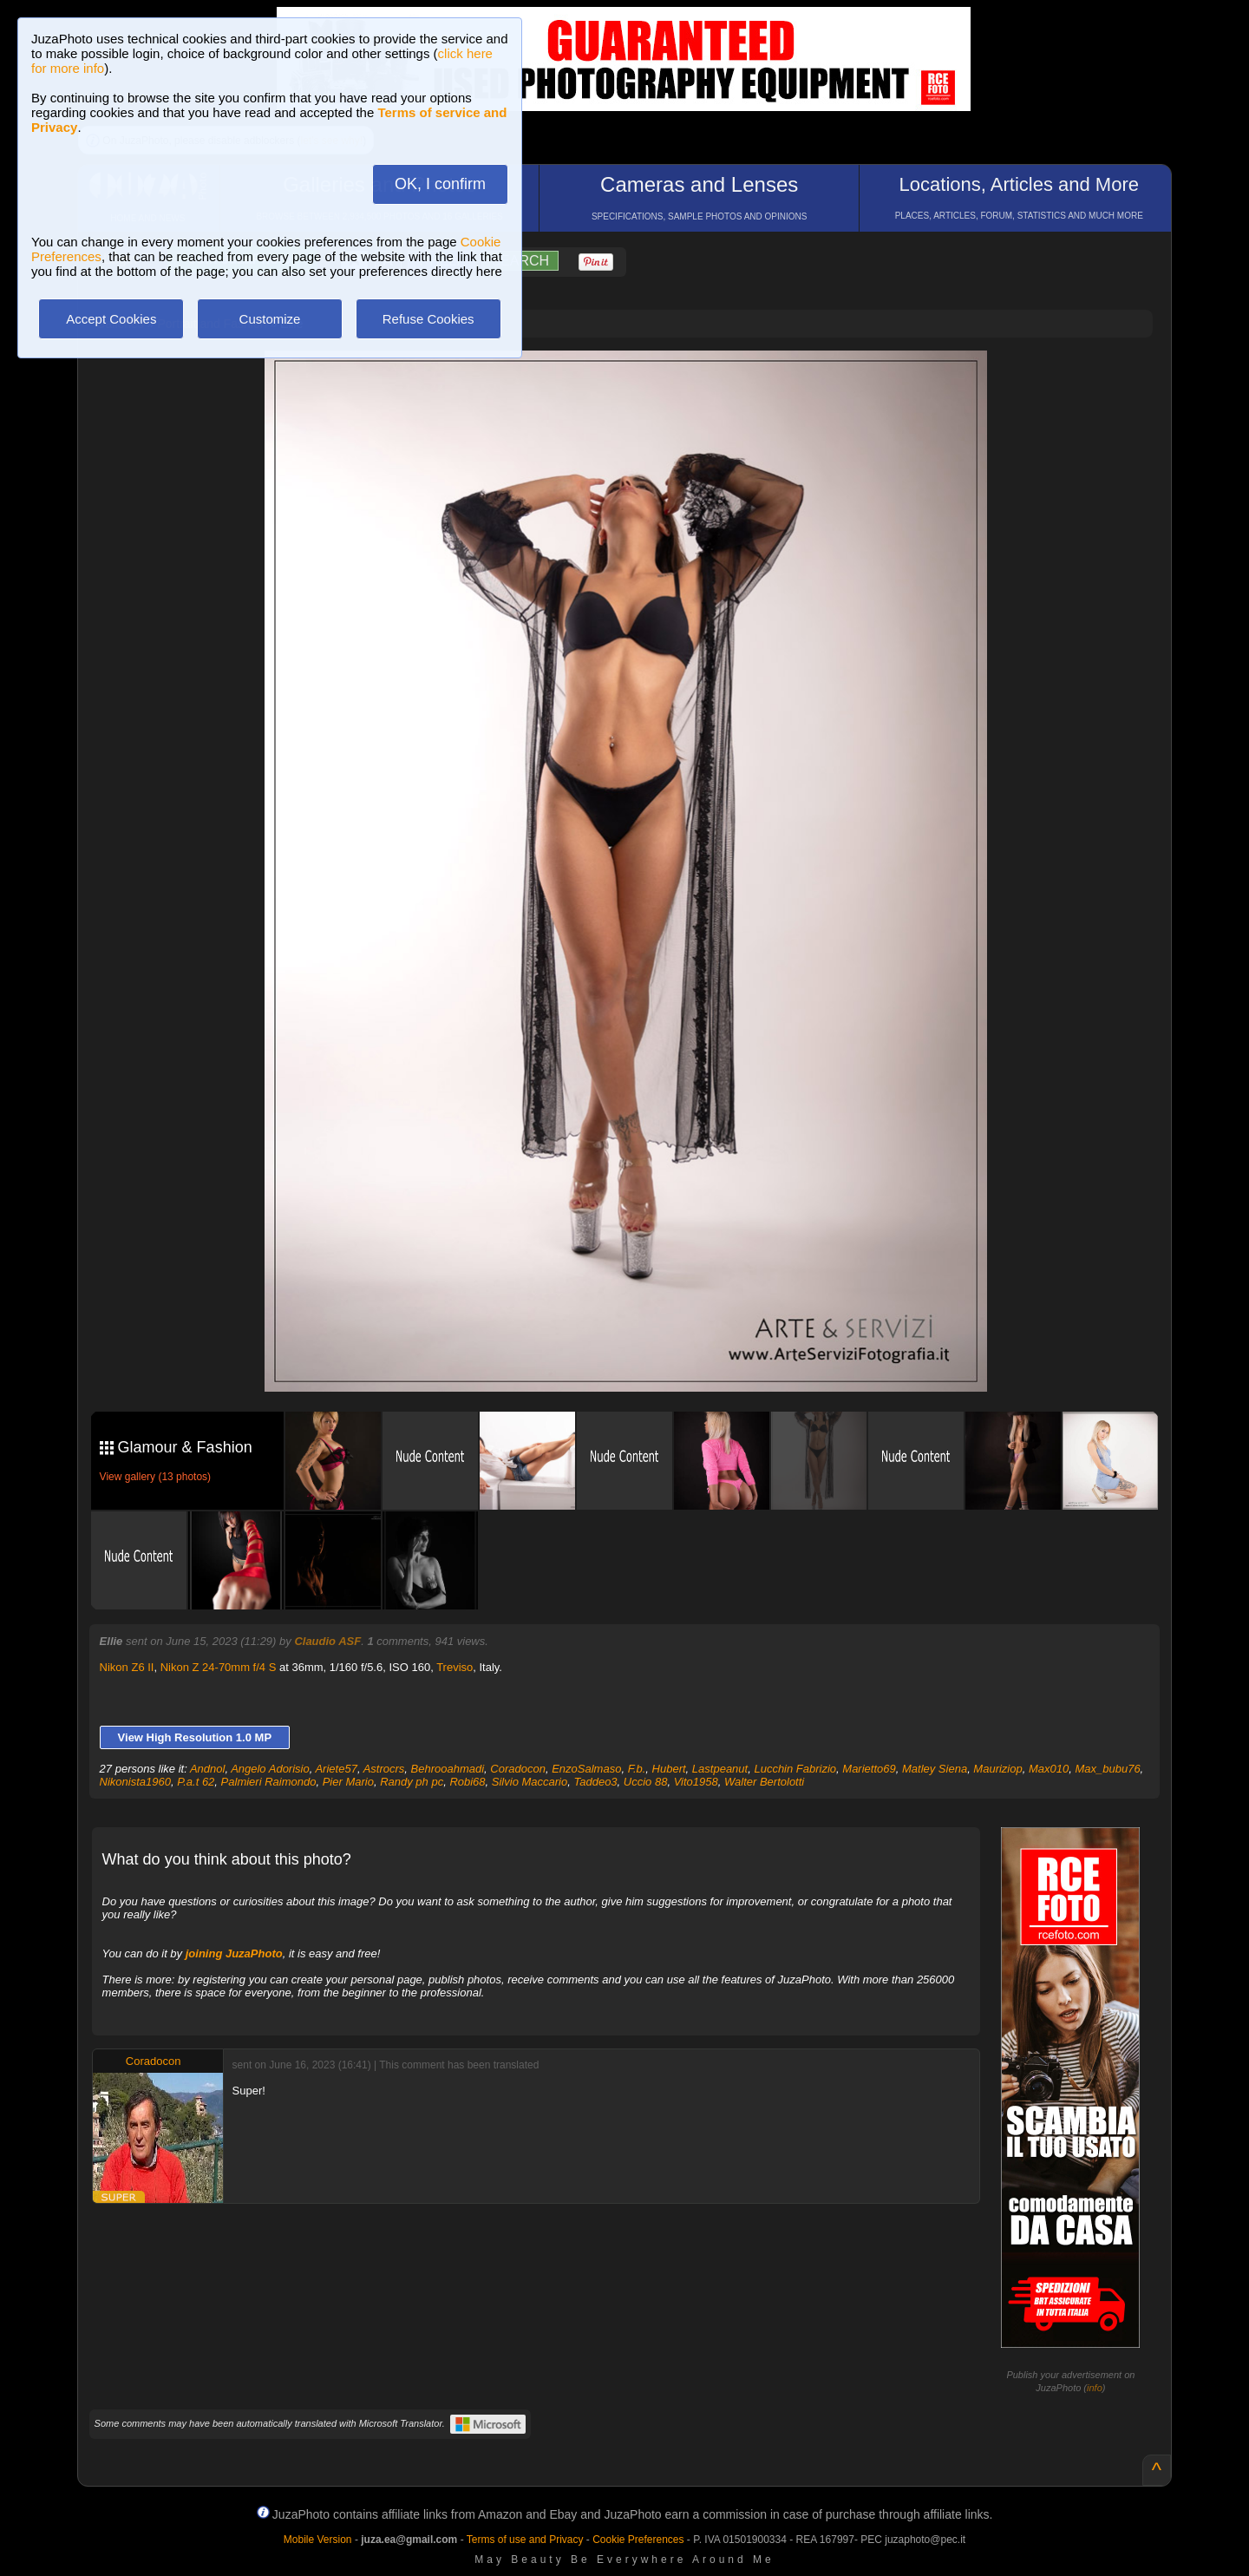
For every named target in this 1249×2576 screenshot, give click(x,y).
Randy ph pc (411, 1781)
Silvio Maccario (529, 1781)
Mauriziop (997, 1768)
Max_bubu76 (1107, 1768)
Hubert (669, 1768)
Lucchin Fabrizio (795, 1768)
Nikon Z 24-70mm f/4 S (218, 1667)
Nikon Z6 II (127, 1667)
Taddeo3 (595, 1781)
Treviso (454, 1667)
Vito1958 (696, 1781)
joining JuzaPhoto (234, 1953)
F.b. (637, 1768)
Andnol (207, 1768)
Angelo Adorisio (270, 1768)
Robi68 (467, 1781)
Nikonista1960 (135, 1781)
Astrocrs (384, 1768)
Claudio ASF (327, 1641)
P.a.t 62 (195, 1781)
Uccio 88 (646, 1781)
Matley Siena (934, 1768)
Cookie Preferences (637, 2539)
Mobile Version (318, 2539)
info (1094, 2388)
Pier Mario (348, 1781)
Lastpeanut (720, 1768)
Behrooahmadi (448, 1768)
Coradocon (518, 1768)
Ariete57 (335, 1768)
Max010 (1049, 1768)
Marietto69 (868, 1768)
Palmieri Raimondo (269, 1781)
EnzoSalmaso (586, 1768)
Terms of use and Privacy (525, 2539)
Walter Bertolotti (764, 1781)
